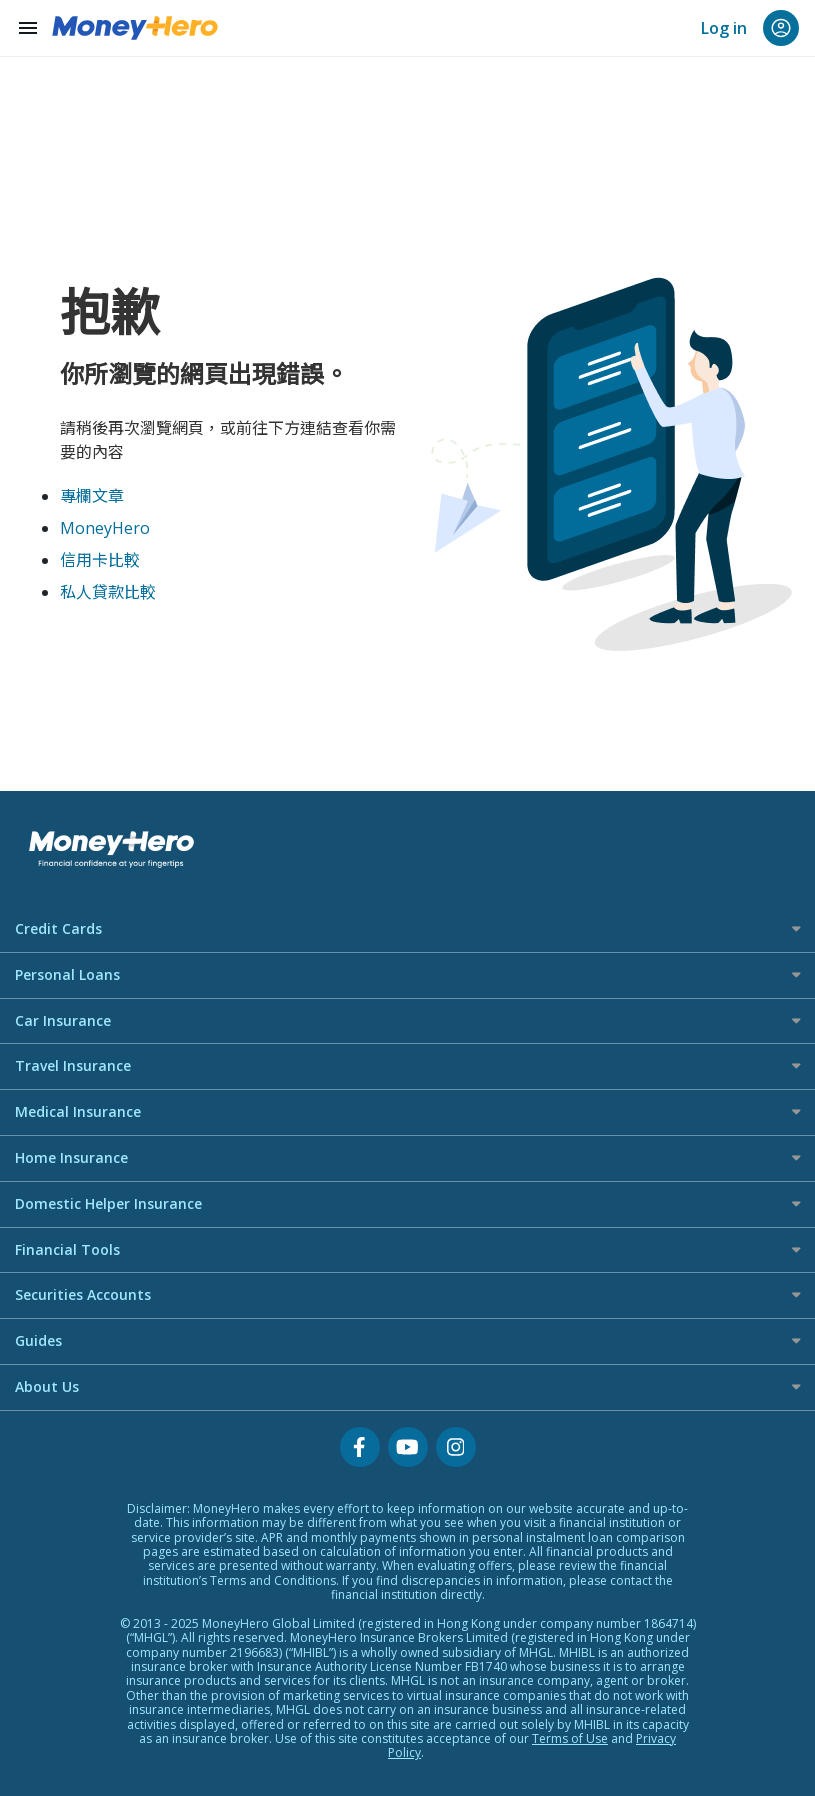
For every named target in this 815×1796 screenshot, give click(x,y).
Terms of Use (570, 1738)
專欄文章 (92, 496)
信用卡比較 (100, 560)
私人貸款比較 (108, 592)
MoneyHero (105, 528)
